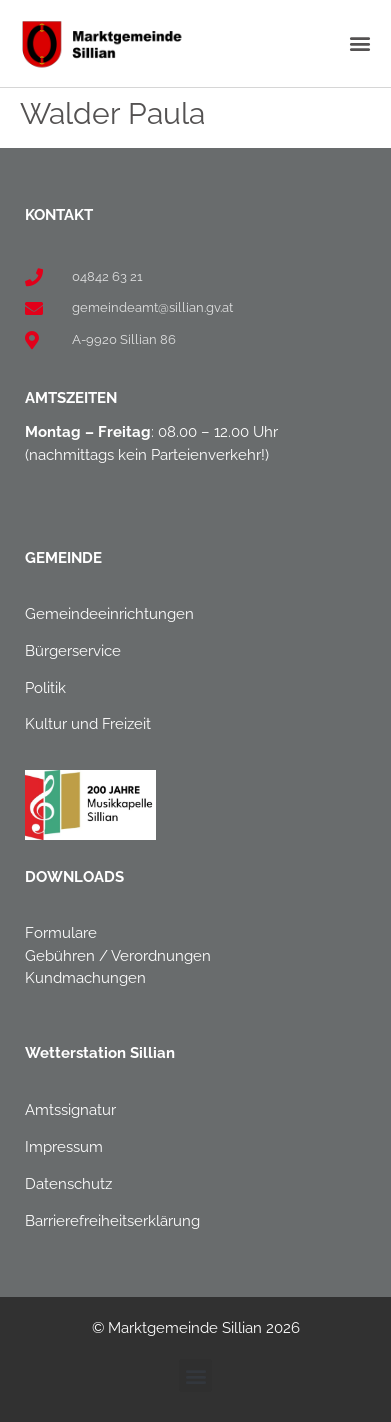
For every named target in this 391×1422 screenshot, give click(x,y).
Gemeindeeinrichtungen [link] (109, 614)
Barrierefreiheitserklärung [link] (112, 1221)
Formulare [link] (61, 933)
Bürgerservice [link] (73, 651)
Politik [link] (45, 688)
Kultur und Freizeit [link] (88, 724)
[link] (100, 43)
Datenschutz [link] (68, 1184)
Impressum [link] (64, 1147)
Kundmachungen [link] (85, 978)
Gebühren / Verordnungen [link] (118, 956)
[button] (359, 43)
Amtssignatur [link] (70, 1110)
